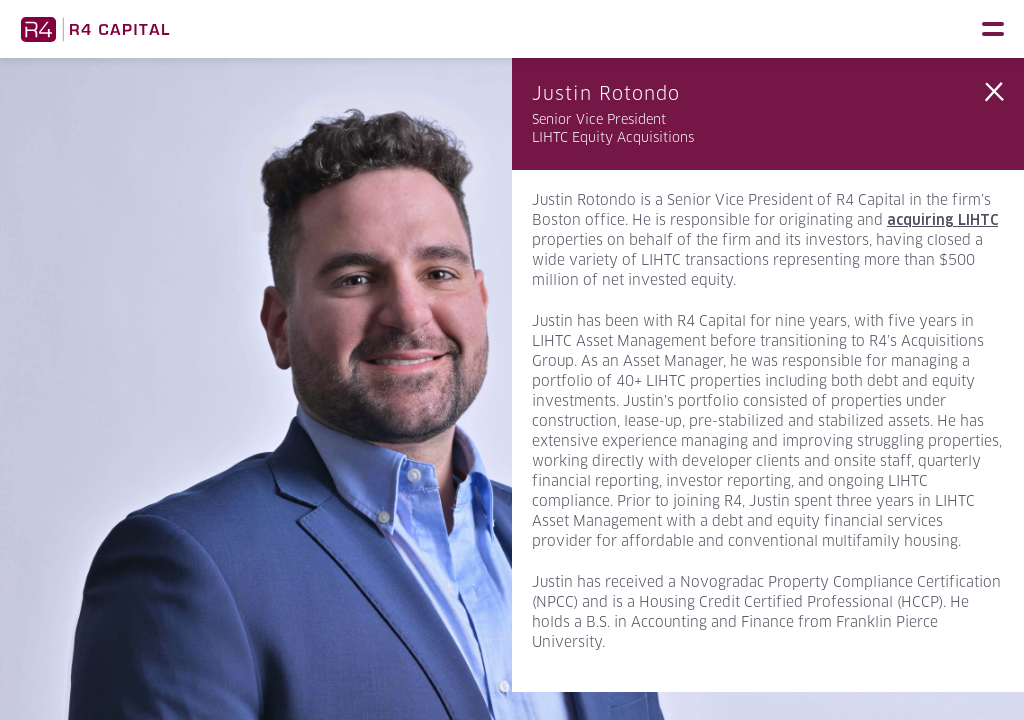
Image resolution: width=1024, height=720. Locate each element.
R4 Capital (95, 29)
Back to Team (994, 92)
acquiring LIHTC (942, 220)
